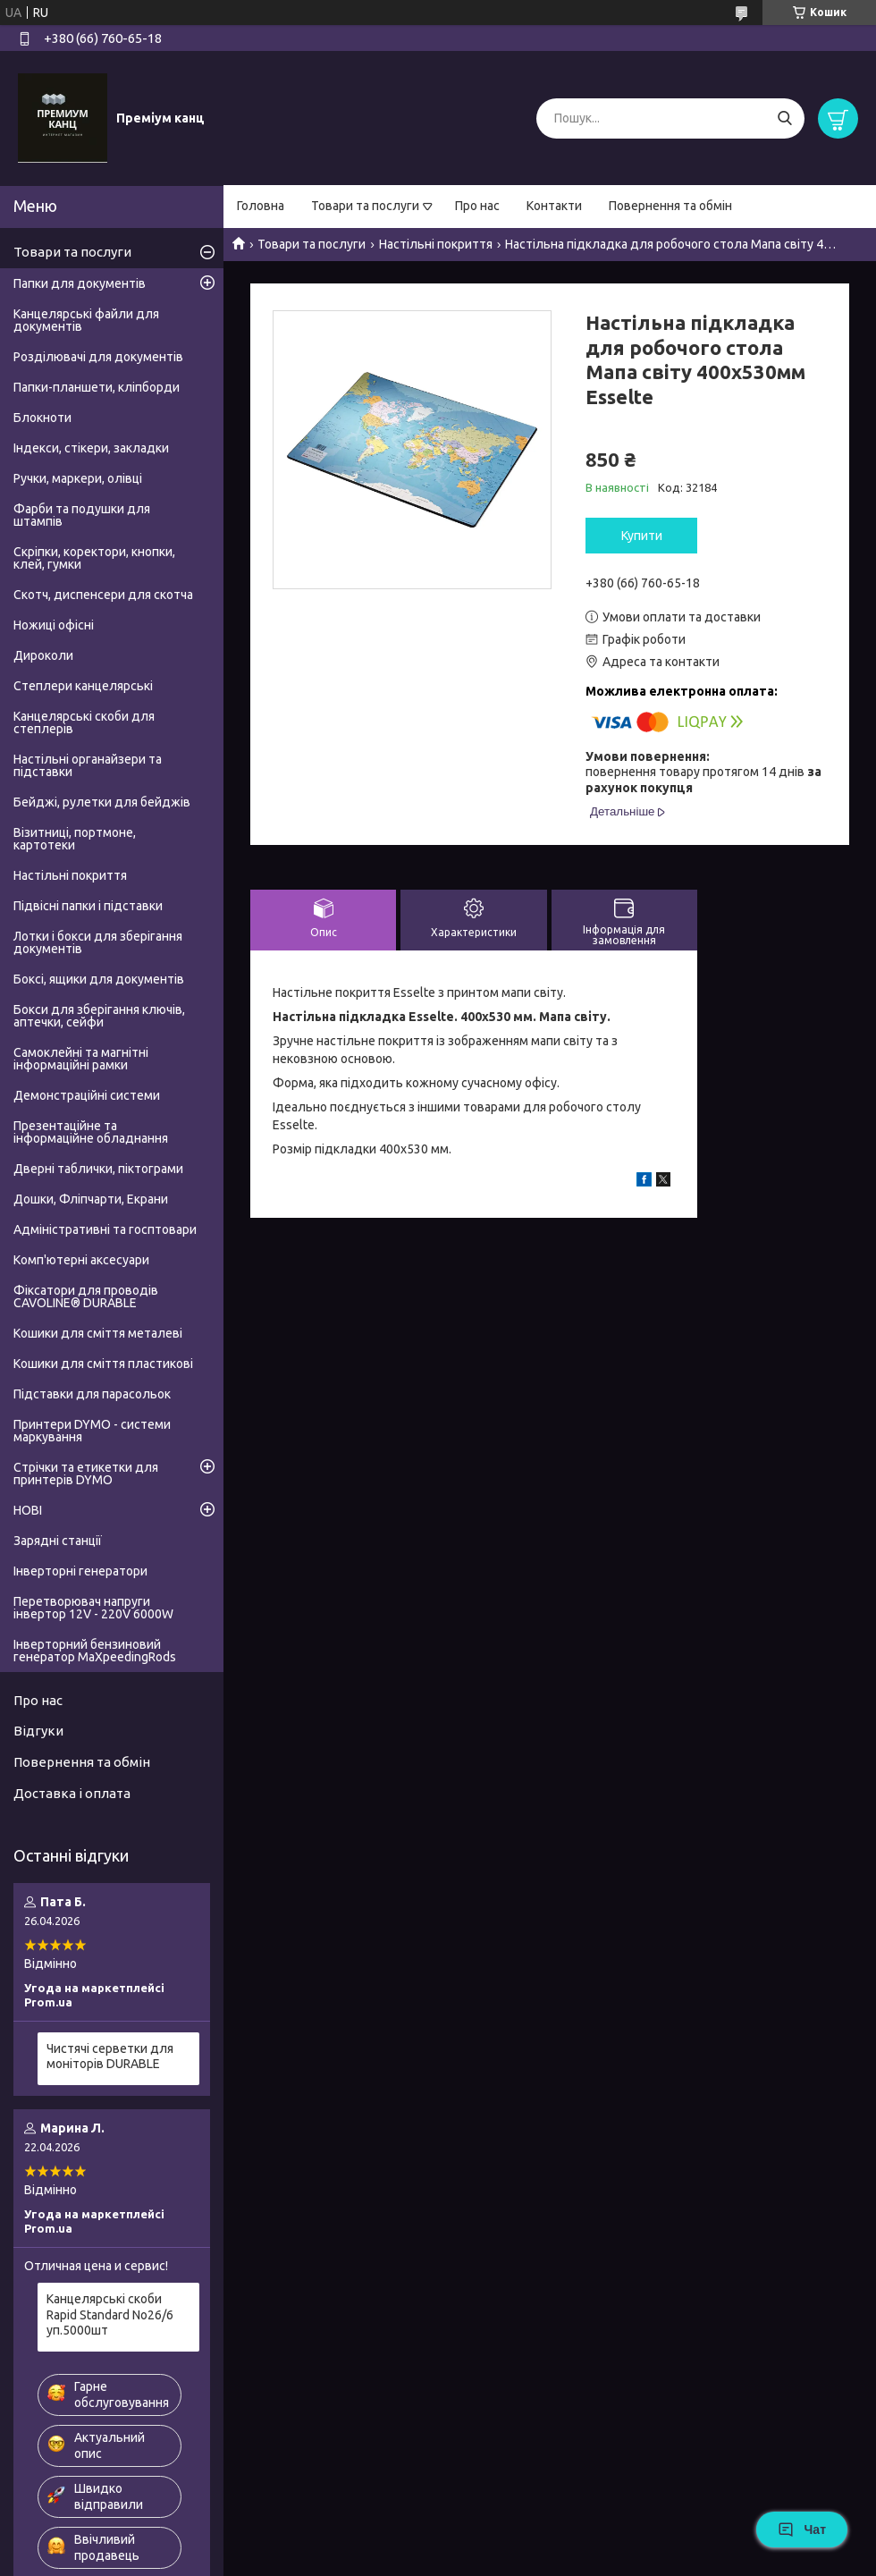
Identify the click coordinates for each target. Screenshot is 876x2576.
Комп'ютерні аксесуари (81, 1260)
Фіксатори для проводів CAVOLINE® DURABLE (85, 1296)
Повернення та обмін (670, 205)
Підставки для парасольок (92, 1394)
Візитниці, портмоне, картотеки (74, 838)
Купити (641, 535)
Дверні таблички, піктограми (98, 1168)
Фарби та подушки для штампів (81, 515)
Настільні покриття (436, 244)
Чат (802, 2529)
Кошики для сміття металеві (97, 1333)
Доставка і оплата (72, 1793)
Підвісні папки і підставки (88, 906)
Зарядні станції (57, 1540)
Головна (260, 205)
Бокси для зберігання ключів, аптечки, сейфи (99, 1015)
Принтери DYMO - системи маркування (92, 1430)
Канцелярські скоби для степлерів (84, 722)
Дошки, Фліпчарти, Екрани (90, 1199)
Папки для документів (79, 283)
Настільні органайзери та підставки (87, 765)
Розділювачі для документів (98, 357)
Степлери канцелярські (83, 686)
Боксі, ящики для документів (98, 979)
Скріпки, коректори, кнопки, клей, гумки (94, 558)
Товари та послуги (365, 205)
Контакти (554, 205)
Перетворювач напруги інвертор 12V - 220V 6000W (93, 1607)
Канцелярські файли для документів (86, 320)
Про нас (477, 205)
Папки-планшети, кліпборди (96, 387)
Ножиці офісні (53, 625)
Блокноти (42, 417)
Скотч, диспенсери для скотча (103, 594)
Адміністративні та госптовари (105, 1229)
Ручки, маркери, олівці (77, 478)
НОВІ (27, 1510)
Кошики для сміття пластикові (103, 1363)
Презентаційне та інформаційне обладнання (90, 1132)
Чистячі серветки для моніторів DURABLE (109, 2056)
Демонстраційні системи (86, 1095)
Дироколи (43, 655)
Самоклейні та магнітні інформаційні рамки (80, 1058)
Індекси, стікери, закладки (91, 448)
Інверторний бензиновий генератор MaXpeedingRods (94, 1650)
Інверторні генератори (80, 1571)
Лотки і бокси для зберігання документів (97, 942)
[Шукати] (784, 118)
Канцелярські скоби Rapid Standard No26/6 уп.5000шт (109, 2314)
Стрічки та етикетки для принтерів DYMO (85, 1473)
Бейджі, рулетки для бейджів (101, 802)
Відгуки (38, 1730)
